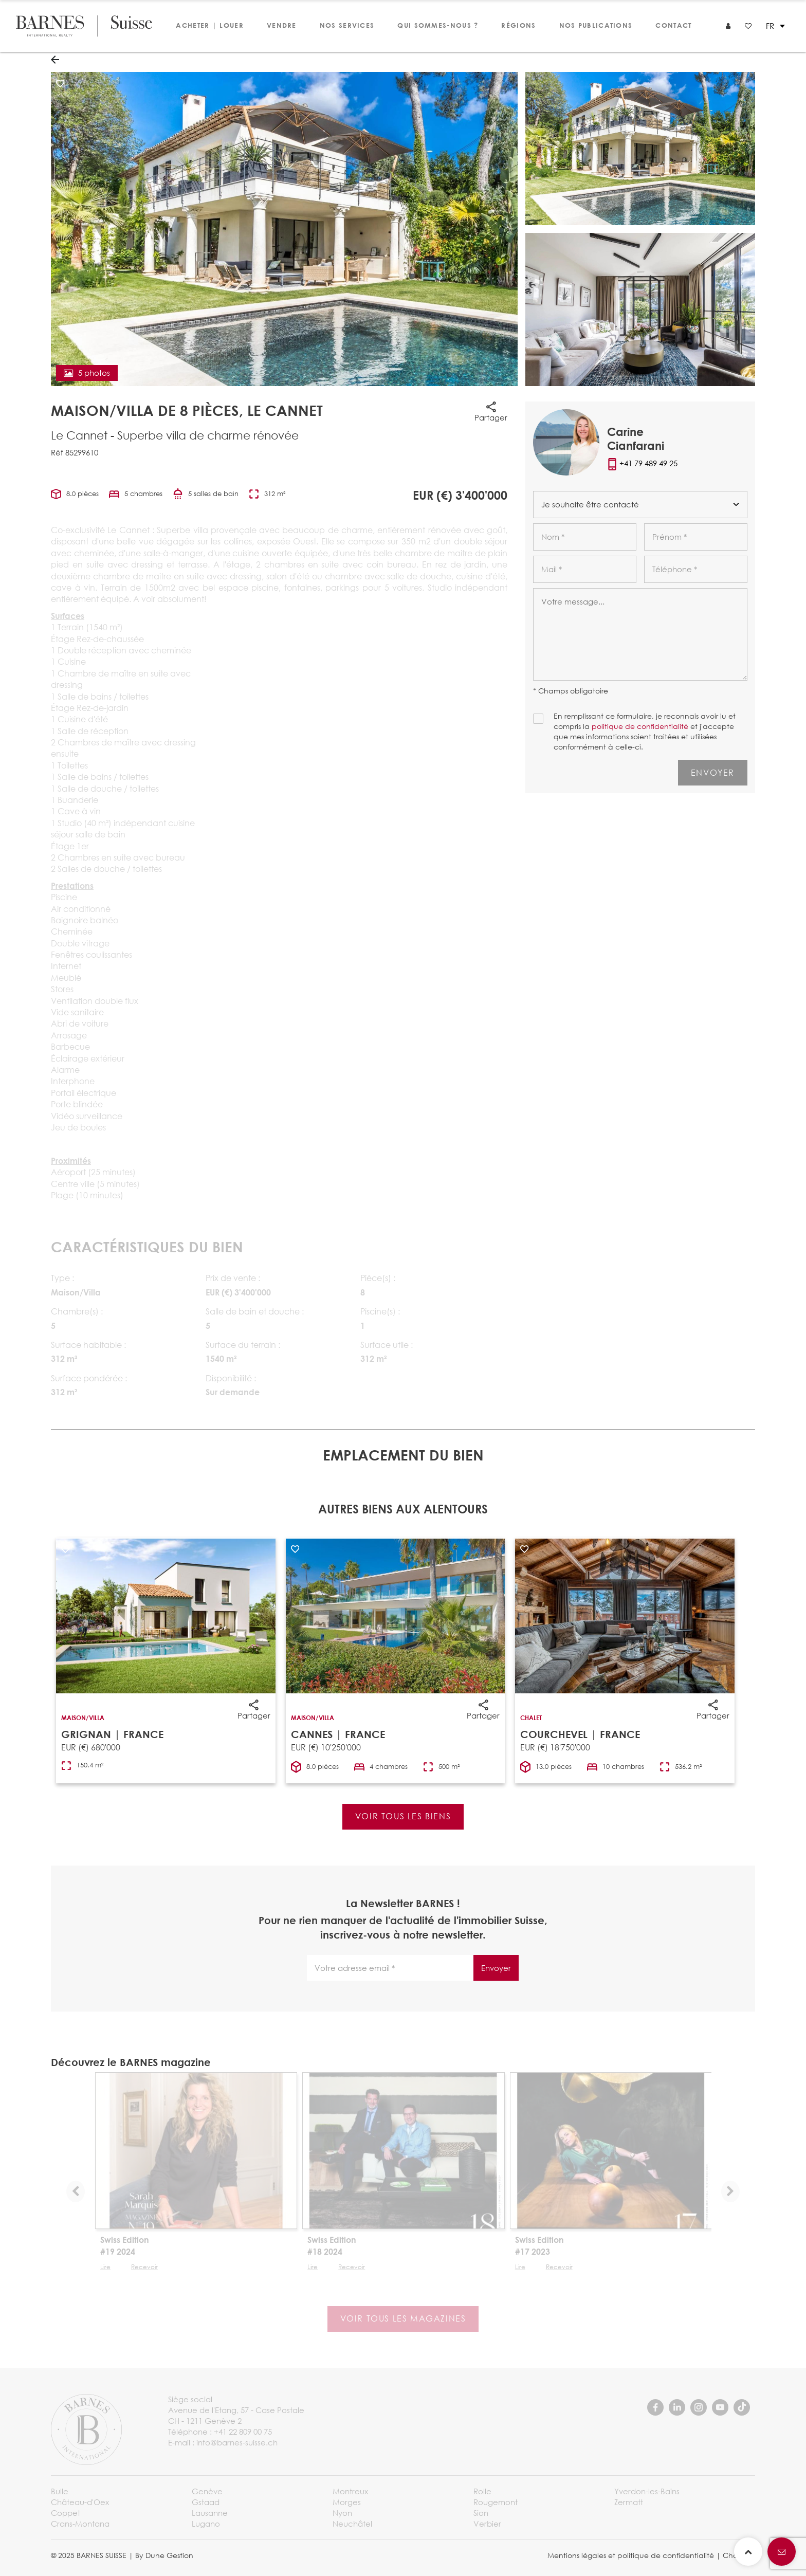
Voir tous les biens (403, 1816)
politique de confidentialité (640, 726)
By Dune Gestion (164, 2555)
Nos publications (596, 25)
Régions (518, 25)
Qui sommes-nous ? (437, 25)
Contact (673, 25)
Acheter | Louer (210, 25)
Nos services (347, 25)
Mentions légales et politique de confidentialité (630, 2555)
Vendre (282, 25)
